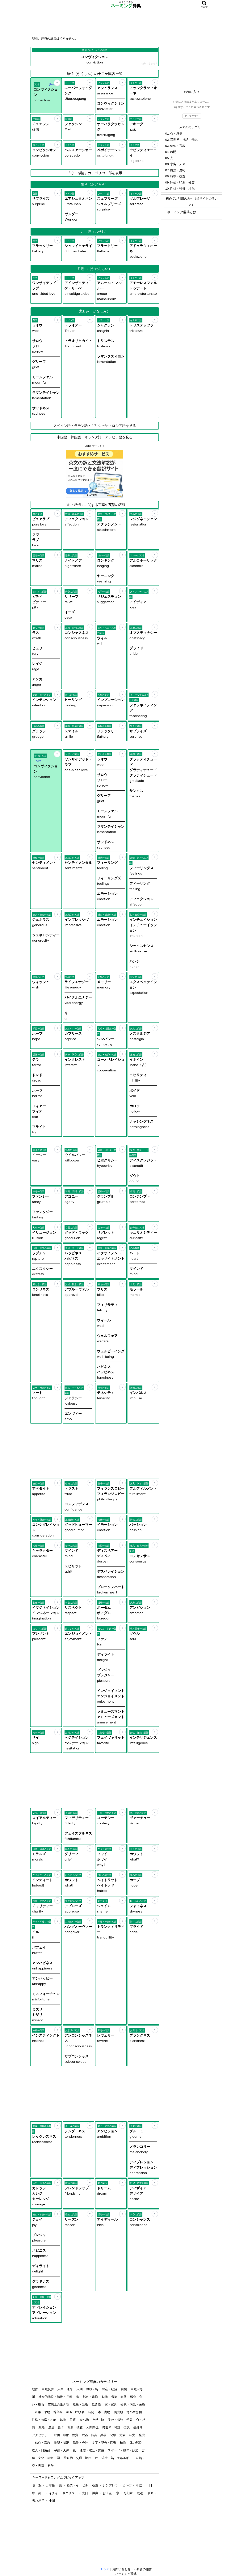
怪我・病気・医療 (132, 2404)
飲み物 (97, 2404)
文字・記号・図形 (104, 2442)
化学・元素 (118, 2435)
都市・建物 (91, 2397)
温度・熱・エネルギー (117, 2458)
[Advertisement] (126, 22)
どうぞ (127, 2485)
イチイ (54, 2493)
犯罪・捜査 (75, 2427)
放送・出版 (81, 2404)
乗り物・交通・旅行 (78, 2458)
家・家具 (111, 2404)
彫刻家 (128, 2493)
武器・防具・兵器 (94, 2435)
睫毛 (140, 2493)
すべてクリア (192, 116)
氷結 (139, 2485)
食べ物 (84, 2420)
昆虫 (142, 2435)
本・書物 (104, 2412)
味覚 (132, 2435)
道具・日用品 (41, 2450)
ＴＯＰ (104, 2569)
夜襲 (95, 2485)
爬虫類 (119, 2412)
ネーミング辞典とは (181, 212)
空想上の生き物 (59, 2404)
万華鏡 (51, 2485)
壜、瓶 (37, 2485)
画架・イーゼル (78, 2485)
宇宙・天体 (62, 2450)
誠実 (95, 2493)
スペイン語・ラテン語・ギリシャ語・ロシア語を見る (94, 426)
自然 (124, 2389)
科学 (51, 2465)
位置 (73, 2420)
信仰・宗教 (43, 2442)
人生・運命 (65, 2389)
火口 (85, 2493)
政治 (42, 2427)
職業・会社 (81, 2442)
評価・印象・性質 (66, 2435)
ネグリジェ (70, 2493)
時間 (91, 2412)
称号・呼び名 (75, 2412)
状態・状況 (62, 2442)
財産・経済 (110, 2389)
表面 (150, 2493)
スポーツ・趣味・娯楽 (123, 2450)
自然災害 (48, 2389)
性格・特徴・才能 (44, 2420)
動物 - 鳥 (92, 2389)
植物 (123, 2442)
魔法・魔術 (56, 2427)
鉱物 (63, 2420)
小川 (52, 2501)
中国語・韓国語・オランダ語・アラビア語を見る (94, 437)
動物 (105, 2397)
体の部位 (136, 2442)
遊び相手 (38, 2501)
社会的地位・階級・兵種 (56, 2397)
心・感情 (176, 133)
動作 (35, 2389)
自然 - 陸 (98, 2420)
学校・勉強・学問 (120, 2420)
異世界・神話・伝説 (116, 2427)
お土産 (107, 2493)
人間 (80, 2389)
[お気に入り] (57, 83)
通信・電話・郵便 (92, 2450)
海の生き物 (134, 2412)
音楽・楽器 (119, 2397)
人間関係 (92, 2427)
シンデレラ (111, 2485)
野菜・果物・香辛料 (49, 2412)
